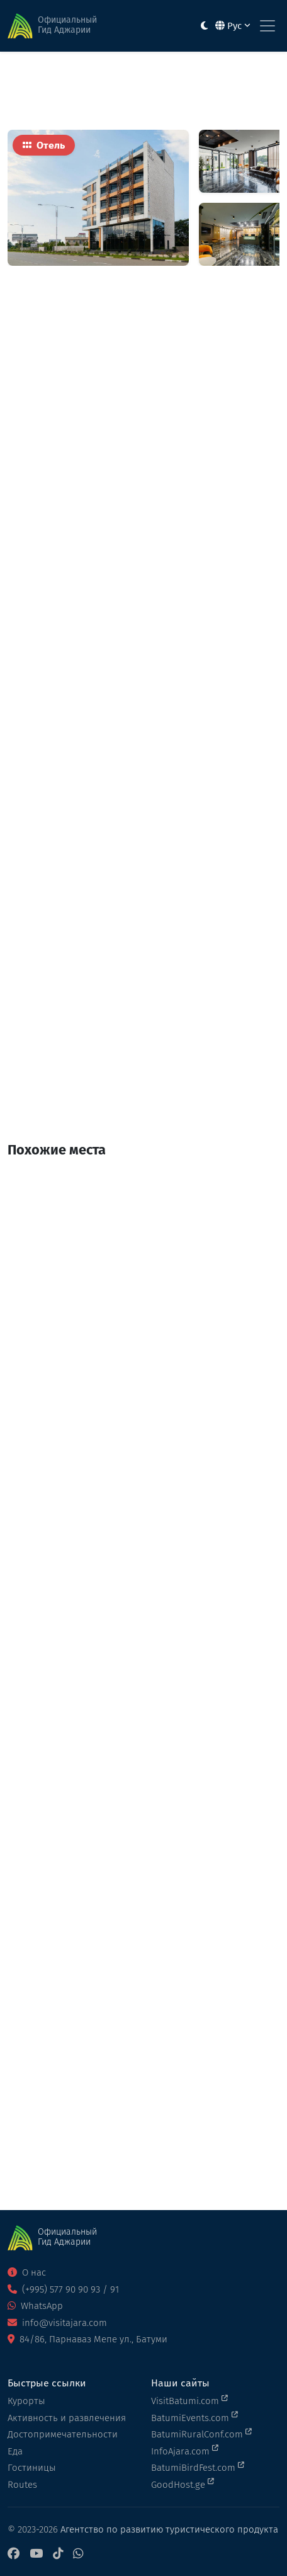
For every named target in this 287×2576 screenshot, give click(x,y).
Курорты (26, 2401)
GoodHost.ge (182, 2484)
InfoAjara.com (184, 2450)
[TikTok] (58, 2554)
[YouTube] (36, 2554)
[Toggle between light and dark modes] (204, 26)
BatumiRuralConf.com (201, 2433)
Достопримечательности (63, 2434)
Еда (15, 2451)
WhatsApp (35, 2305)
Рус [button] (232, 25)
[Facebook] (14, 2554)
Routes (22, 2484)
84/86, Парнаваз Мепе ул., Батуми (87, 2339)
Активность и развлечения (67, 2418)
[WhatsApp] (78, 2554)
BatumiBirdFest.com (197, 2467)
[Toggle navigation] (267, 26)
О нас (27, 2272)
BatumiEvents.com (194, 2417)
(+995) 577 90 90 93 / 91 (63, 2289)
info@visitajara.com (57, 2322)
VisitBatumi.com (189, 2400)
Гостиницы (32, 2467)
